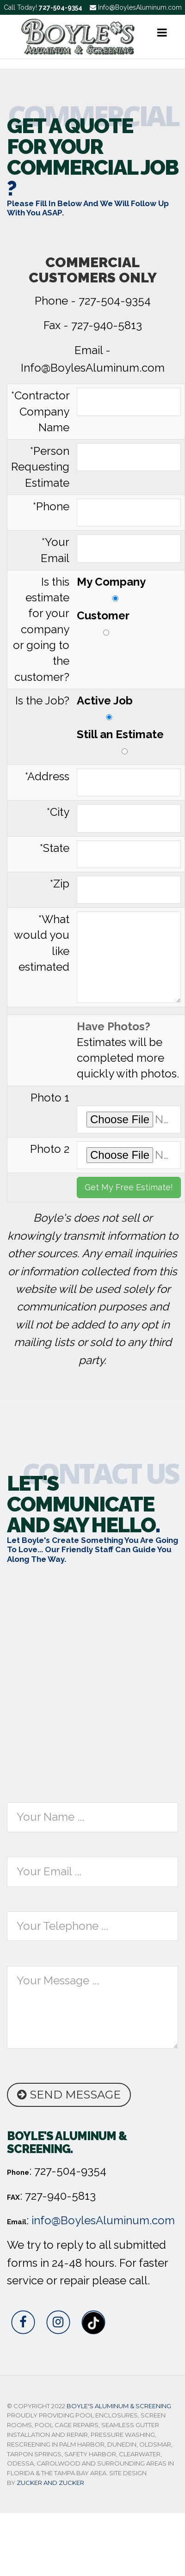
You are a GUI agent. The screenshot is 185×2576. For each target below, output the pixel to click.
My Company (115, 588)
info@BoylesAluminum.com (103, 2220)
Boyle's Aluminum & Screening (119, 2406)
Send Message (69, 2094)
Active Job (109, 707)
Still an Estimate (125, 741)
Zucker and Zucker (50, 2482)
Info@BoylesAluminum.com (136, 7)
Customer (106, 622)
